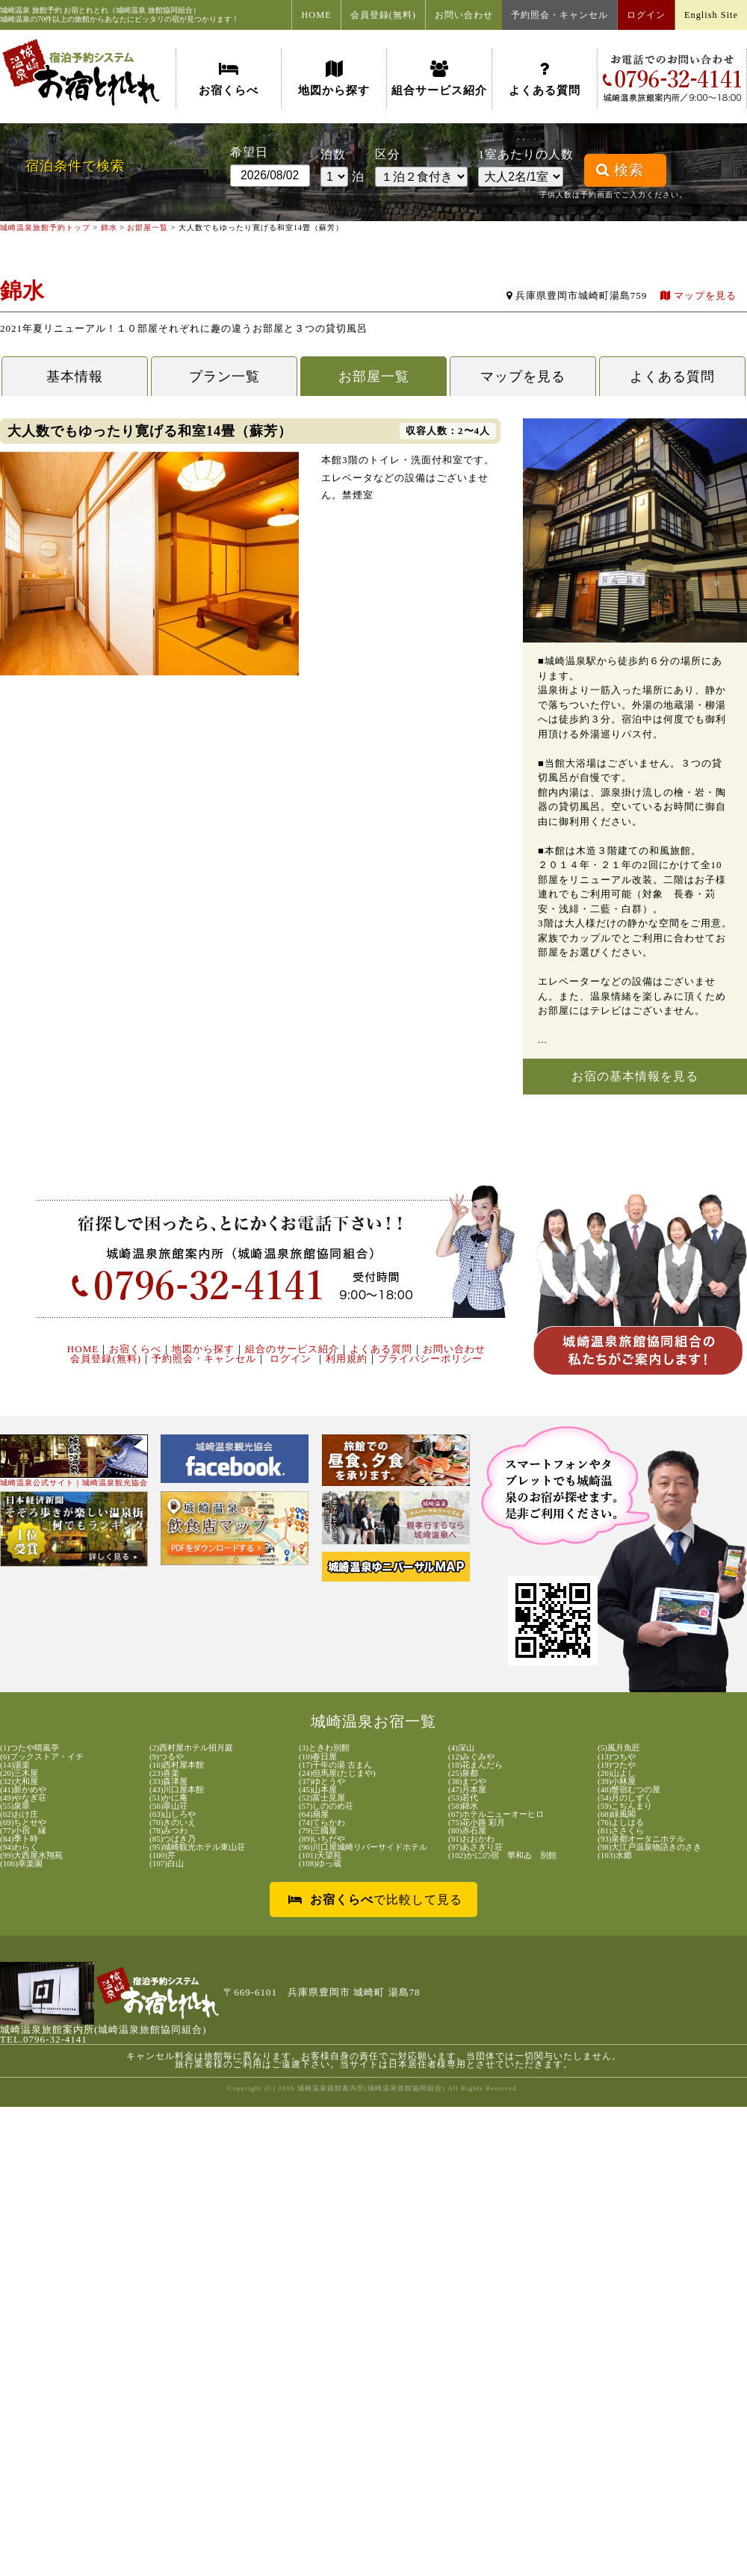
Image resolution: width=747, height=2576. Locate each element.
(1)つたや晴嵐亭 (29, 1748)
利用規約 (347, 1358)
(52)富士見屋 (322, 1798)
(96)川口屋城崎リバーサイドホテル (363, 1847)
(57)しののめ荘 (326, 1806)
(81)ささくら (621, 1831)
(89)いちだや (322, 1839)
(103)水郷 (615, 1855)
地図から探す (334, 78)
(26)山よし (617, 1773)
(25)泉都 (463, 1773)
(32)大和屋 (19, 1781)
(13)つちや (617, 1757)
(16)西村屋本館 (176, 1765)
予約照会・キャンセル (559, 15)
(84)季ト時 (19, 1839)
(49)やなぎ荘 (23, 1798)
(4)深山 (461, 1748)
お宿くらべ (228, 78)
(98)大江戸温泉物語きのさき (649, 1847)
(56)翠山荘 (168, 1806)
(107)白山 (166, 1864)
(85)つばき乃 (172, 1839)
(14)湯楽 (15, 1765)
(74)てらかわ (322, 1822)
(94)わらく (19, 1847)
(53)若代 (463, 1798)
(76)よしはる (621, 1822)
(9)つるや (166, 1757)
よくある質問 (545, 78)
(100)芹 (162, 1855)
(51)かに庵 (168, 1798)
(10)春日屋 (318, 1757)
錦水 (109, 227)
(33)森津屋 (168, 1781)
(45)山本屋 (318, 1790)
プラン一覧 (224, 376)
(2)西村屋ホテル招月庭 (191, 1748)
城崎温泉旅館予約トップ (45, 227)
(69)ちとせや (23, 1822)
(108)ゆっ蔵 (320, 1864)
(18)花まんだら (475, 1765)
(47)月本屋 (467, 1790)
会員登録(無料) (383, 15)
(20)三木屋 (19, 1773)
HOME (316, 15)
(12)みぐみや (471, 1757)
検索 (620, 170)
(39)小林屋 (617, 1781)
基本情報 (74, 376)
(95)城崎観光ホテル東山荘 (197, 1847)
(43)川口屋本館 (176, 1790)
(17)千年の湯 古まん (335, 1765)
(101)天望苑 (320, 1855)
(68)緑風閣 (617, 1814)
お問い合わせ (464, 15)
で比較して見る (375, 1899)
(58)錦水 (463, 1806)
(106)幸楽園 (21, 1864)
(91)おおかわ (471, 1839)
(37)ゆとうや (322, 1781)
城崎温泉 (15, 10)
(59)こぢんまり (625, 1806)
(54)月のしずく (625, 1798)
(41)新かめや (23, 1790)
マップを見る (698, 295)
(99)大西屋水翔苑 (31, 1855)
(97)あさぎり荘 (475, 1847)
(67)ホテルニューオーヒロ (496, 1814)
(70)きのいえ (172, 1822)
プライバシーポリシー (430, 1358)
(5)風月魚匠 (619, 1748)
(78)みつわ (168, 1831)
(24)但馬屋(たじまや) (337, 1773)
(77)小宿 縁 (23, 1831)
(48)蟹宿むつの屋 (629, 1790)
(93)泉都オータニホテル (641, 1839)
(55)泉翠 (15, 1806)
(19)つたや (617, 1765)
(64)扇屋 (314, 1814)
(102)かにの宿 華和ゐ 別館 (502, 1855)
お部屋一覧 (147, 227)
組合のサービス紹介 (292, 1348)
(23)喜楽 (164, 1773)
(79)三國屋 (318, 1831)
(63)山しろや (172, 1814)
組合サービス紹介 (439, 78)
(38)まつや (467, 1781)
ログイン (646, 15)
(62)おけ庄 (19, 1814)
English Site (711, 15)
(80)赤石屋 (467, 1831)
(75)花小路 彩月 (476, 1822)
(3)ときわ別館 (324, 1748)
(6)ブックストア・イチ (42, 1757)
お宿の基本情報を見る (634, 1076)
